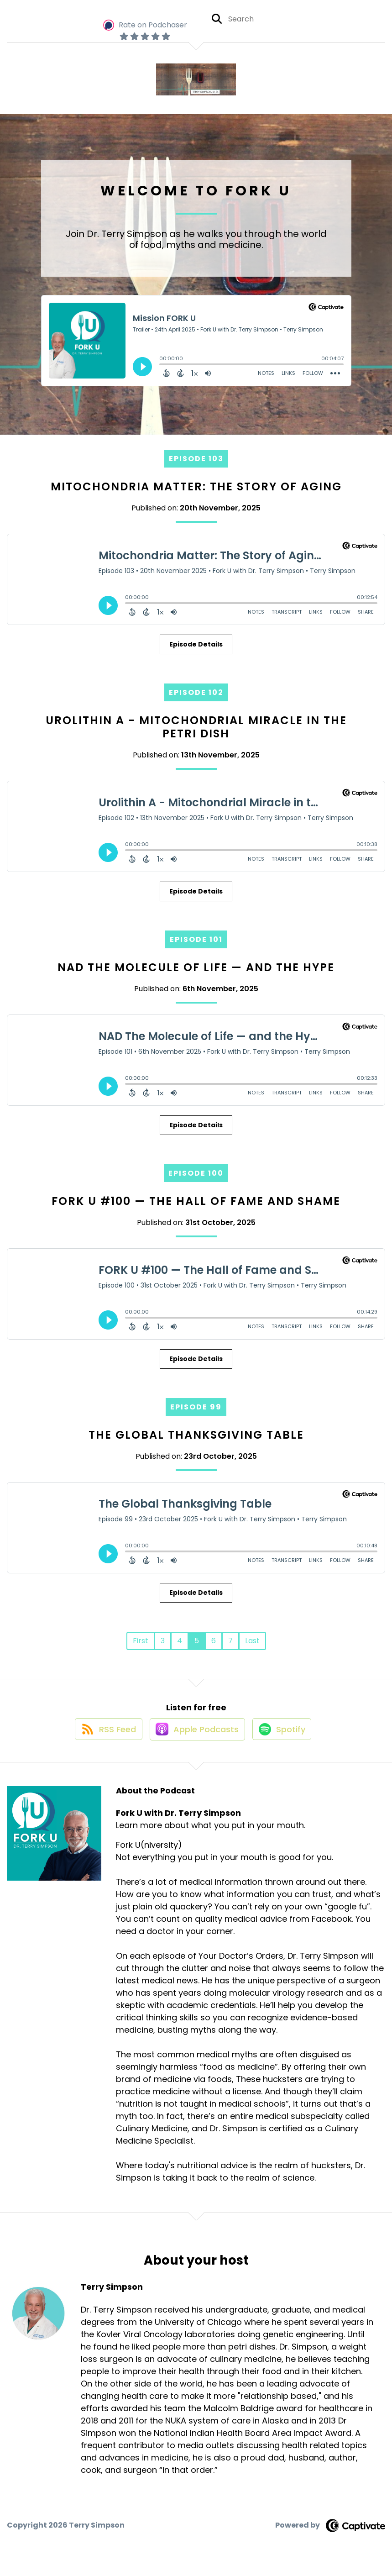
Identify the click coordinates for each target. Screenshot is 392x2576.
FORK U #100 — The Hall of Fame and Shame (196, 1201)
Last (252, 1640)
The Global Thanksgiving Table (196, 1434)
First (140, 1640)
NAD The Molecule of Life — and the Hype (196, 967)
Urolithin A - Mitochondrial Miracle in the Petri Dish (196, 727)
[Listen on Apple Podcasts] (195, 1737)
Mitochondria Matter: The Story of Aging (196, 486)
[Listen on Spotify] (285, 1737)
